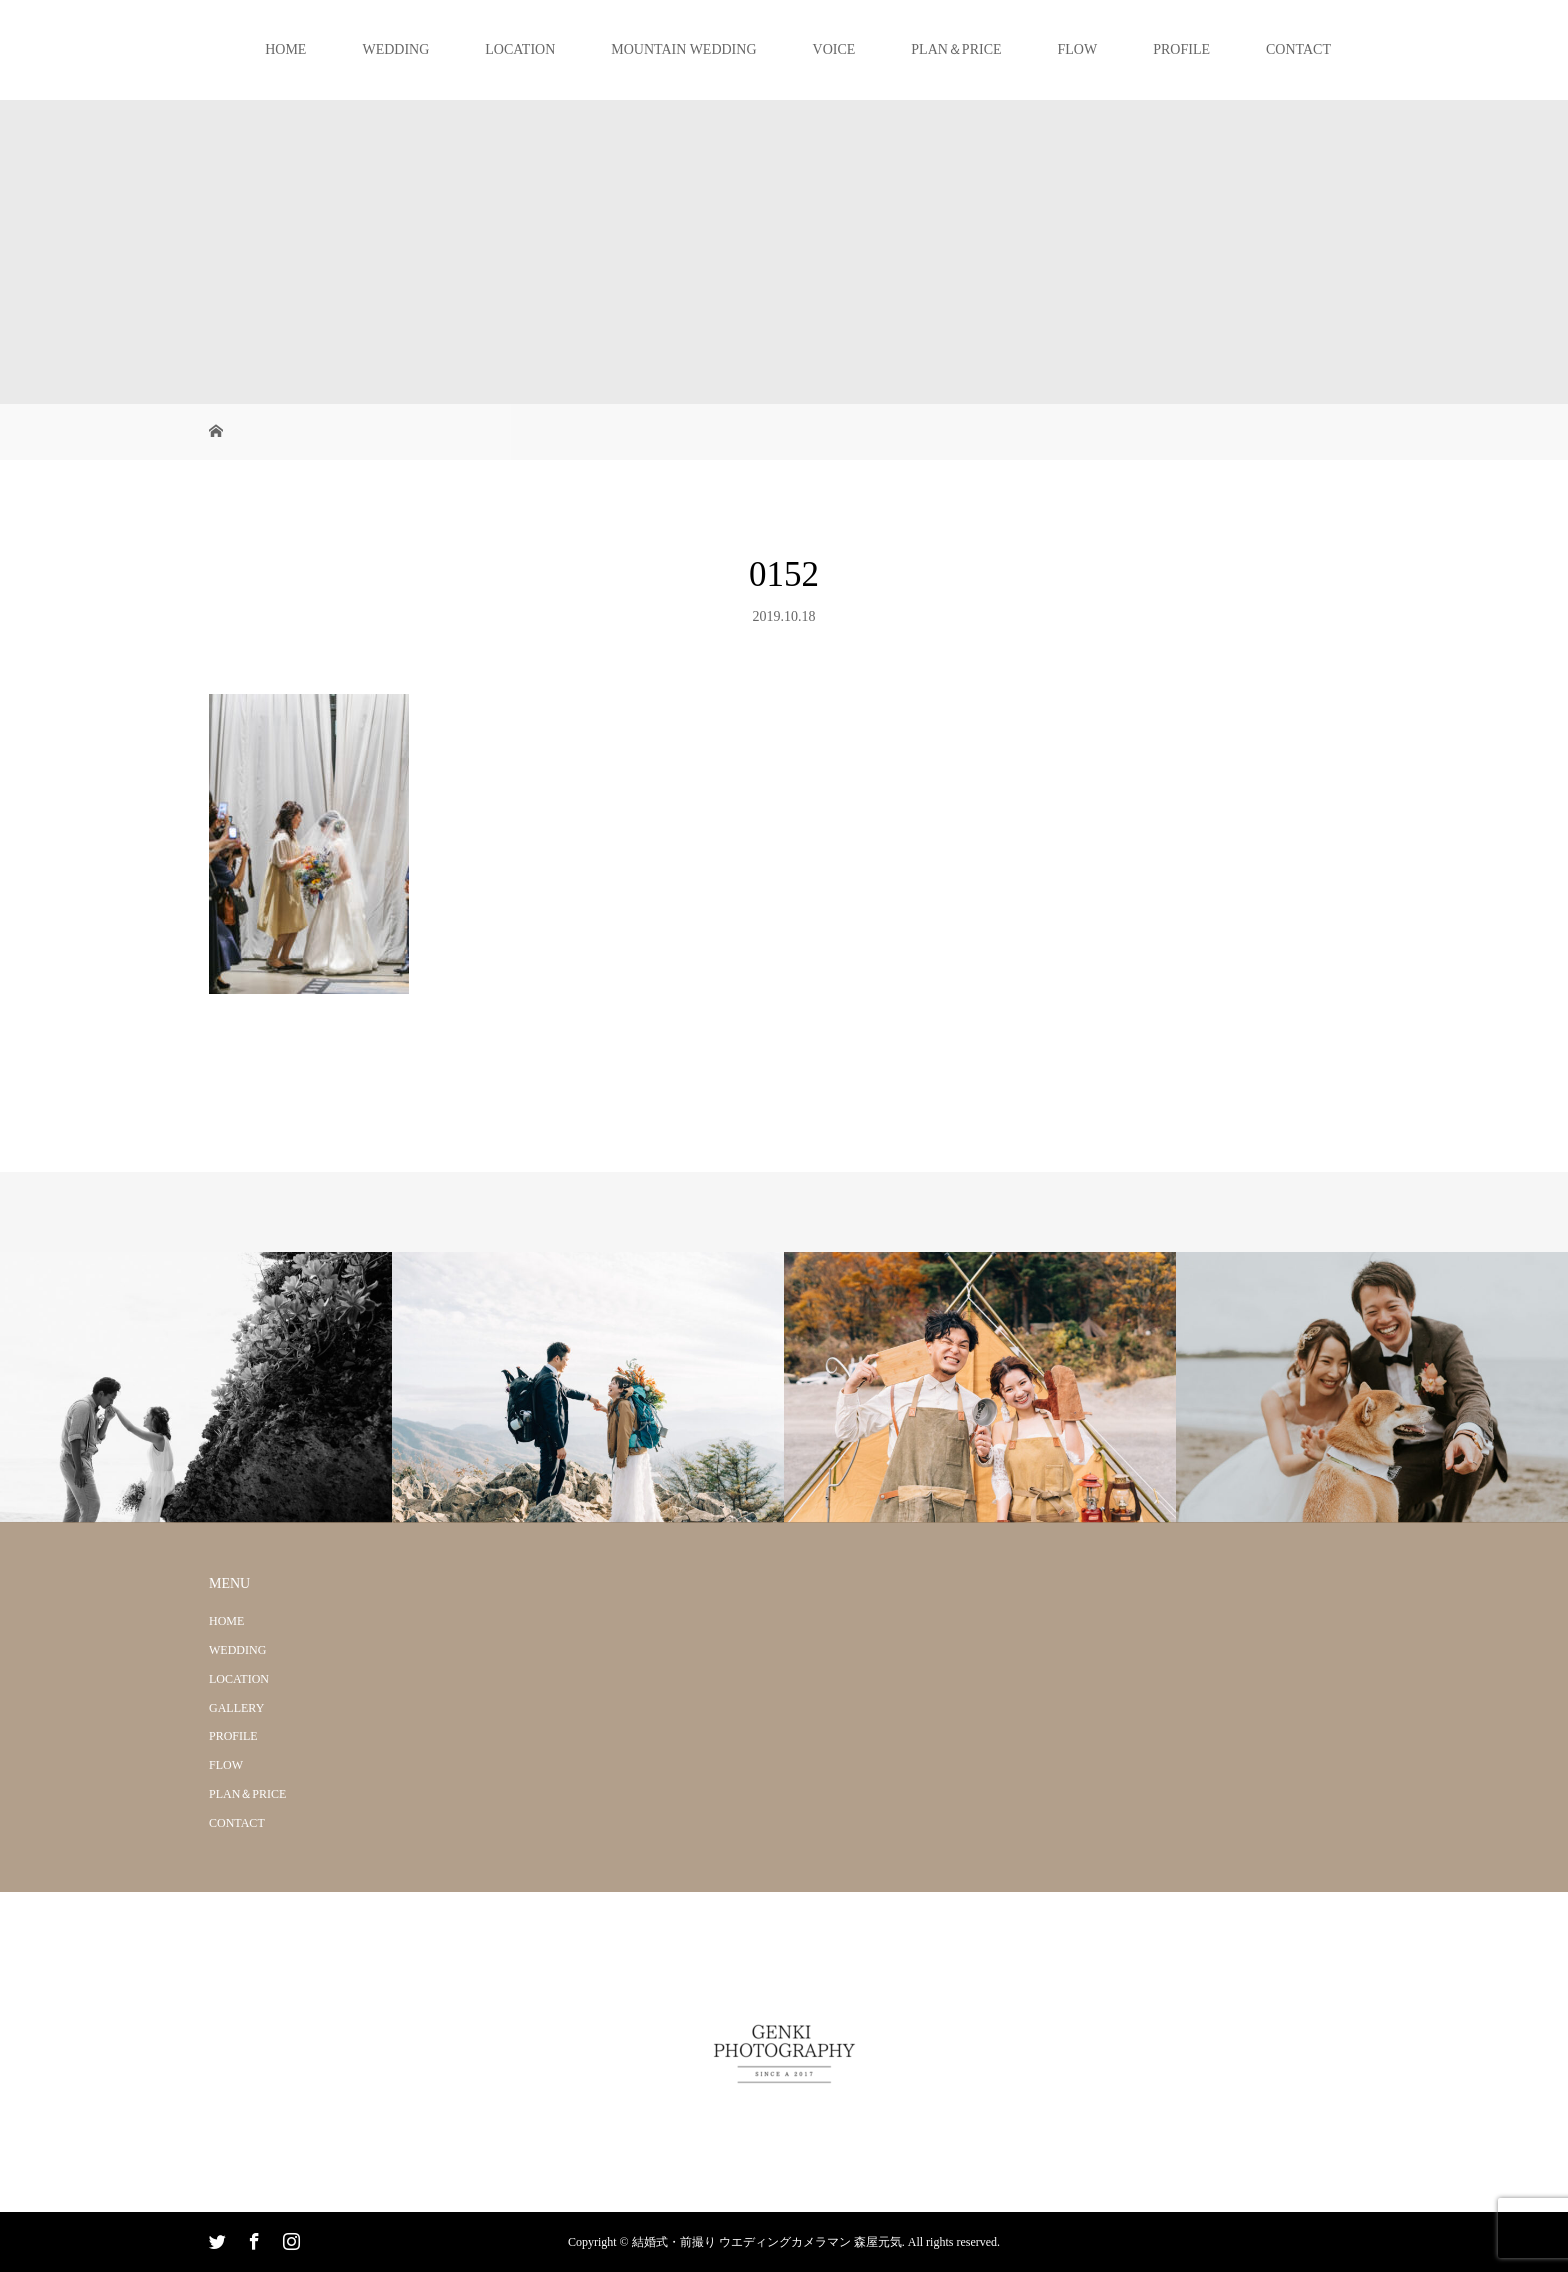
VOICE (834, 49)
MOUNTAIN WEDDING (683, 49)
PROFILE (1181, 49)
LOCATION (520, 49)
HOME (285, 49)
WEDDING (395, 49)
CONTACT (1298, 49)
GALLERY (236, 1708)
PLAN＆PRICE (956, 49)
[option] (196, 1387)
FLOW (1078, 49)
